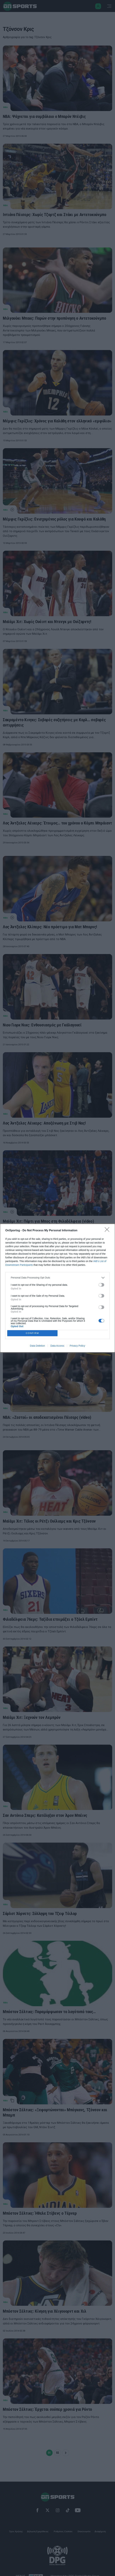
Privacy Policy (77, 1345)
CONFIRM (32, 1333)
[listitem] (57, 1278)
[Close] (108, 1230)
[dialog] (57, 1288)
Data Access (57, 1345)
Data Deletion (37, 1345)
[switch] (101, 1285)
